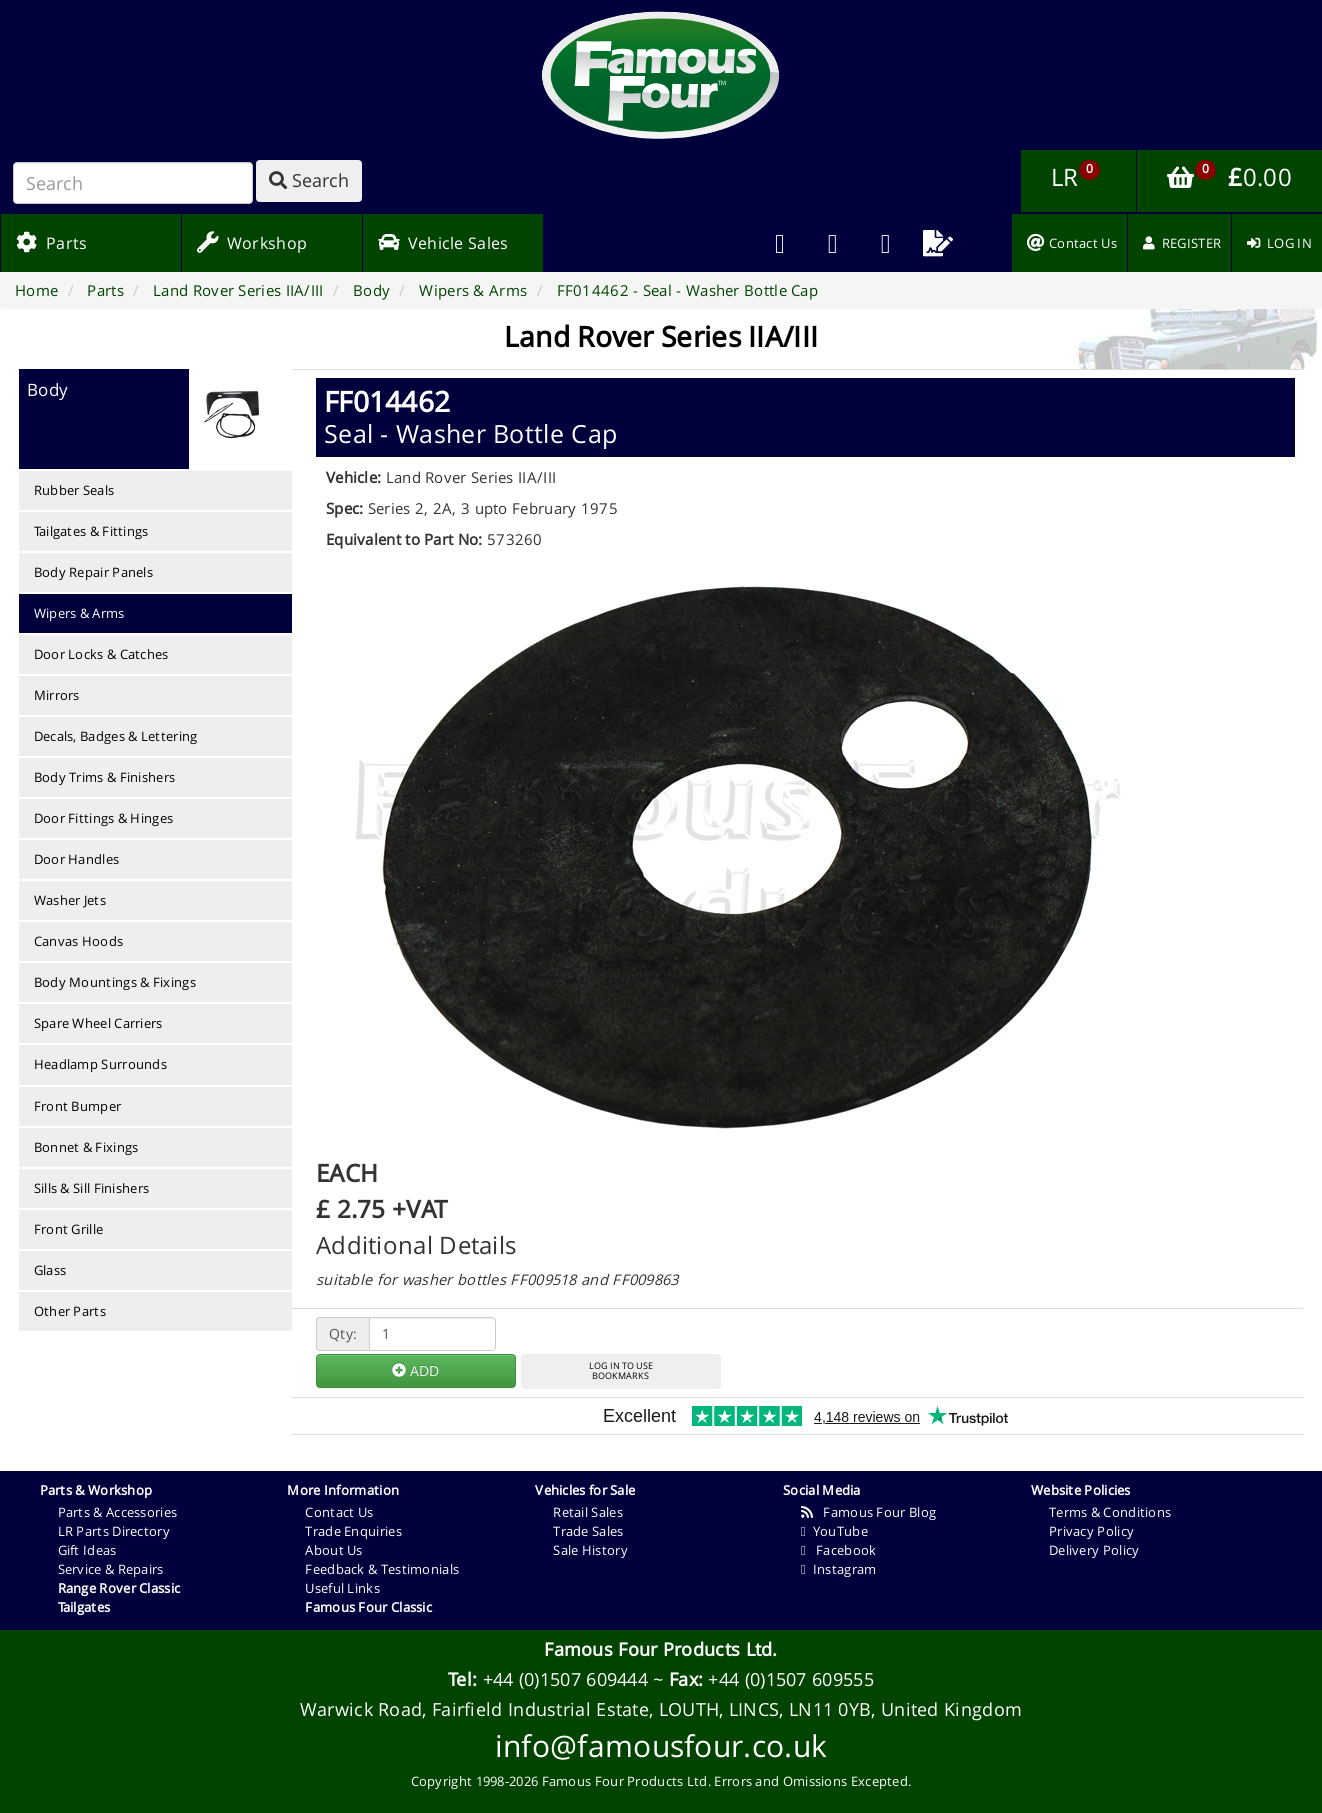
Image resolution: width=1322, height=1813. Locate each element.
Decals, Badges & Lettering (116, 736)
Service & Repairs (111, 1569)
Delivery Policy (1094, 1550)
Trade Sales (588, 1531)
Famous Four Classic (368, 1607)
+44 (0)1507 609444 (565, 1679)
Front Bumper (78, 1106)
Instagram (838, 1569)
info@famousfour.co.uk (661, 1745)
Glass (50, 1270)
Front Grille (69, 1229)
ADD (415, 1370)
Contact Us (339, 1512)
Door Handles (77, 859)
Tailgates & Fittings (91, 531)
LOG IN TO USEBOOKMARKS (621, 1371)
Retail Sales (588, 1512)
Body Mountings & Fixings (115, 982)
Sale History (590, 1550)
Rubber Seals (74, 490)
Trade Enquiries (353, 1531)
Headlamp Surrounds (100, 1064)
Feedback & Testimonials (382, 1569)
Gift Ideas (87, 1550)
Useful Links (342, 1588)
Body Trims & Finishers (105, 777)
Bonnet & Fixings (86, 1147)
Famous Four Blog (868, 1512)
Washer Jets (70, 900)
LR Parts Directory (114, 1531)
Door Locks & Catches (101, 654)
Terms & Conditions (1110, 1512)
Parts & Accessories (118, 1512)
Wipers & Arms (79, 613)
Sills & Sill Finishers (92, 1188)
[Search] (133, 183)
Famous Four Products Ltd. (661, 1649)
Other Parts (70, 1311)
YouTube (834, 1531)
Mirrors (57, 695)
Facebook (838, 1550)
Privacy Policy (1091, 1531)
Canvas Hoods (79, 941)
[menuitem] (832, 243)
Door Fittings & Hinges (104, 818)
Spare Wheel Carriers (98, 1023)
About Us (333, 1550)
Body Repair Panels (93, 572)
